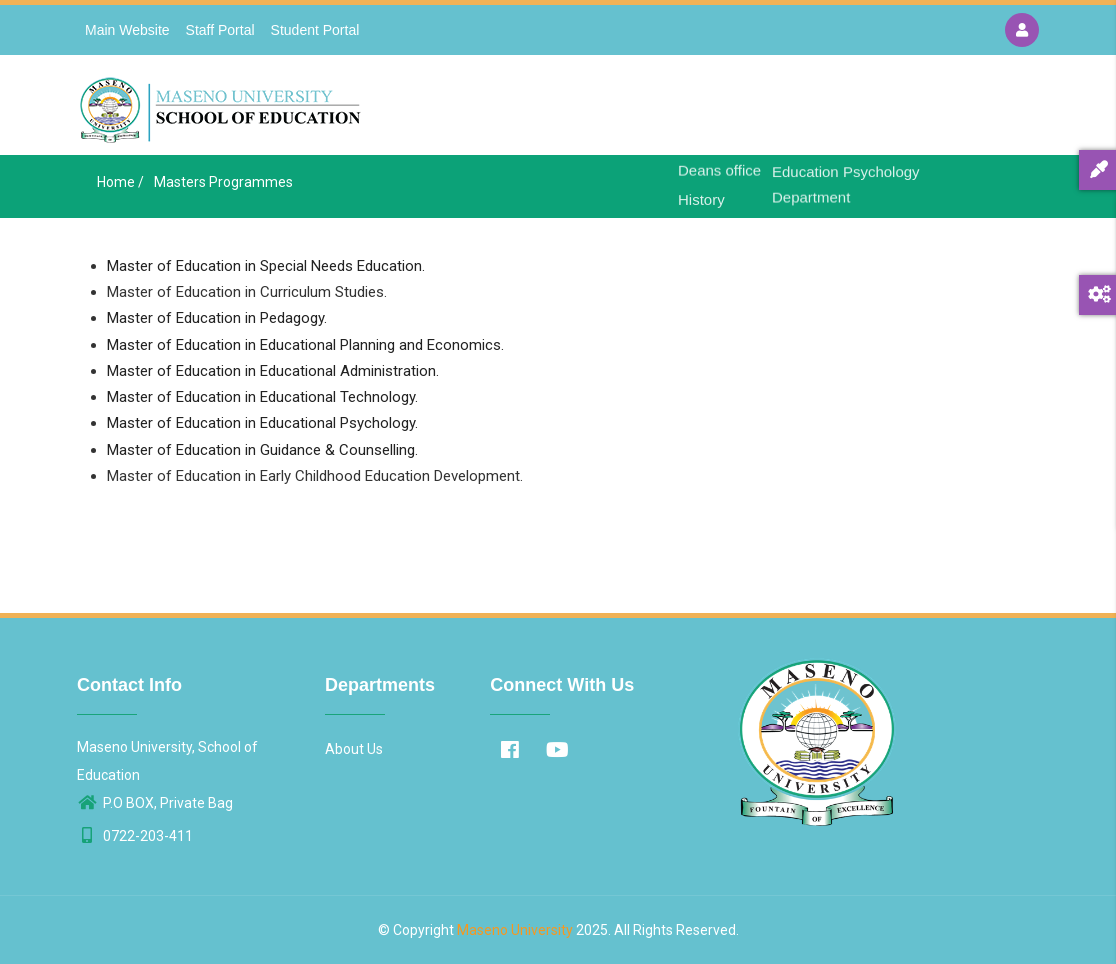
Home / (120, 182)
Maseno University (515, 930)
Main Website (127, 30)
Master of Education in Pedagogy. (217, 318)
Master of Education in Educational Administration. (273, 371)
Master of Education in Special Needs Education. (266, 266)
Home (631, 110)
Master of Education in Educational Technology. (262, 397)
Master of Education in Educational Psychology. (262, 423)
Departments (804, 110)
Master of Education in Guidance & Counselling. (262, 450)
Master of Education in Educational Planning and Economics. (305, 345)
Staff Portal (220, 30)
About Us (705, 110)
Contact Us (909, 110)
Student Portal (315, 30)
